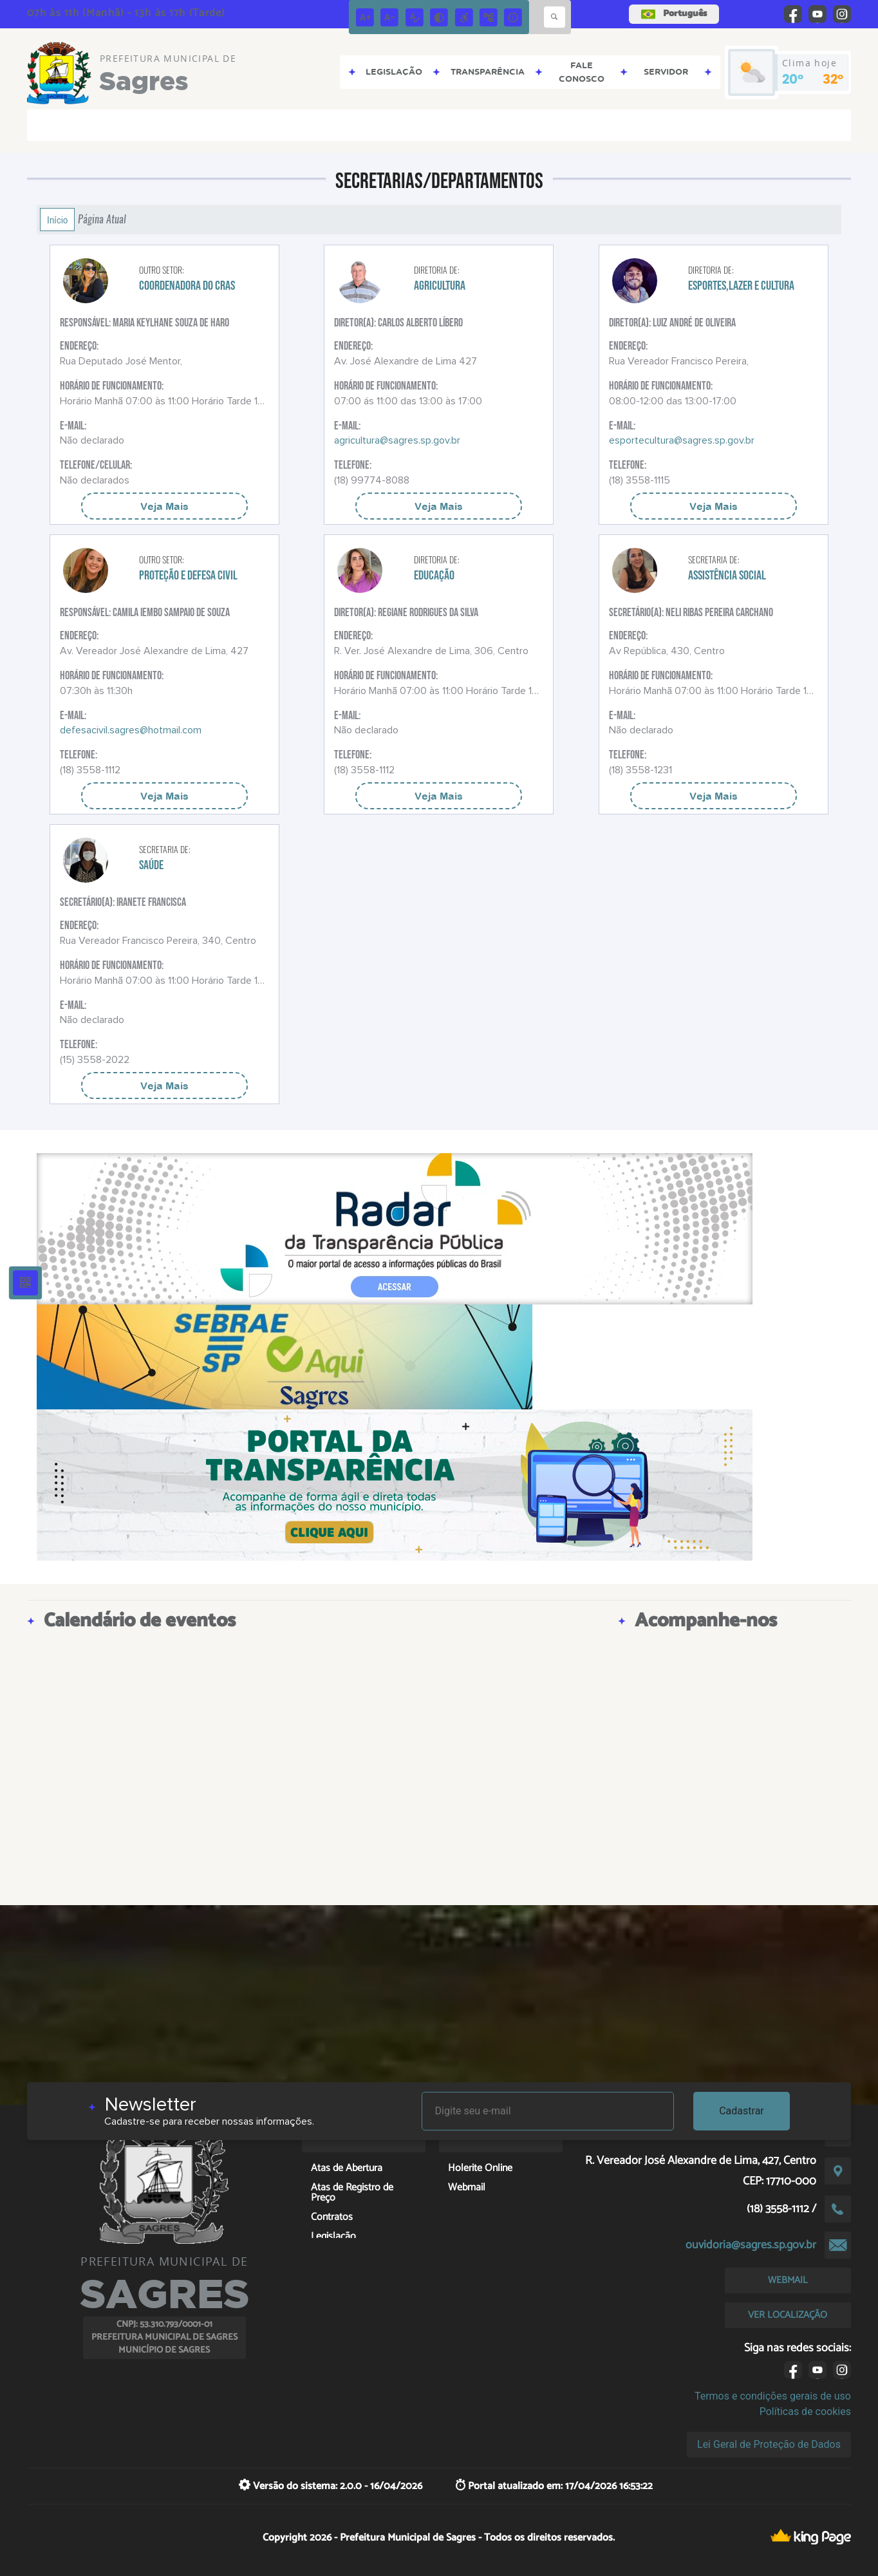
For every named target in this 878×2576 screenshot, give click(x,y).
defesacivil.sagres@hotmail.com (130, 730)
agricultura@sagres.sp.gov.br (397, 440)
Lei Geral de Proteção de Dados (769, 2444)
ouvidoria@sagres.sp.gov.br (751, 2245)
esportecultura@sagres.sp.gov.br (681, 440)
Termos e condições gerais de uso (773, 2396)
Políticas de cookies (805, 2411)
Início (57, 219)
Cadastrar (741, 2111)
